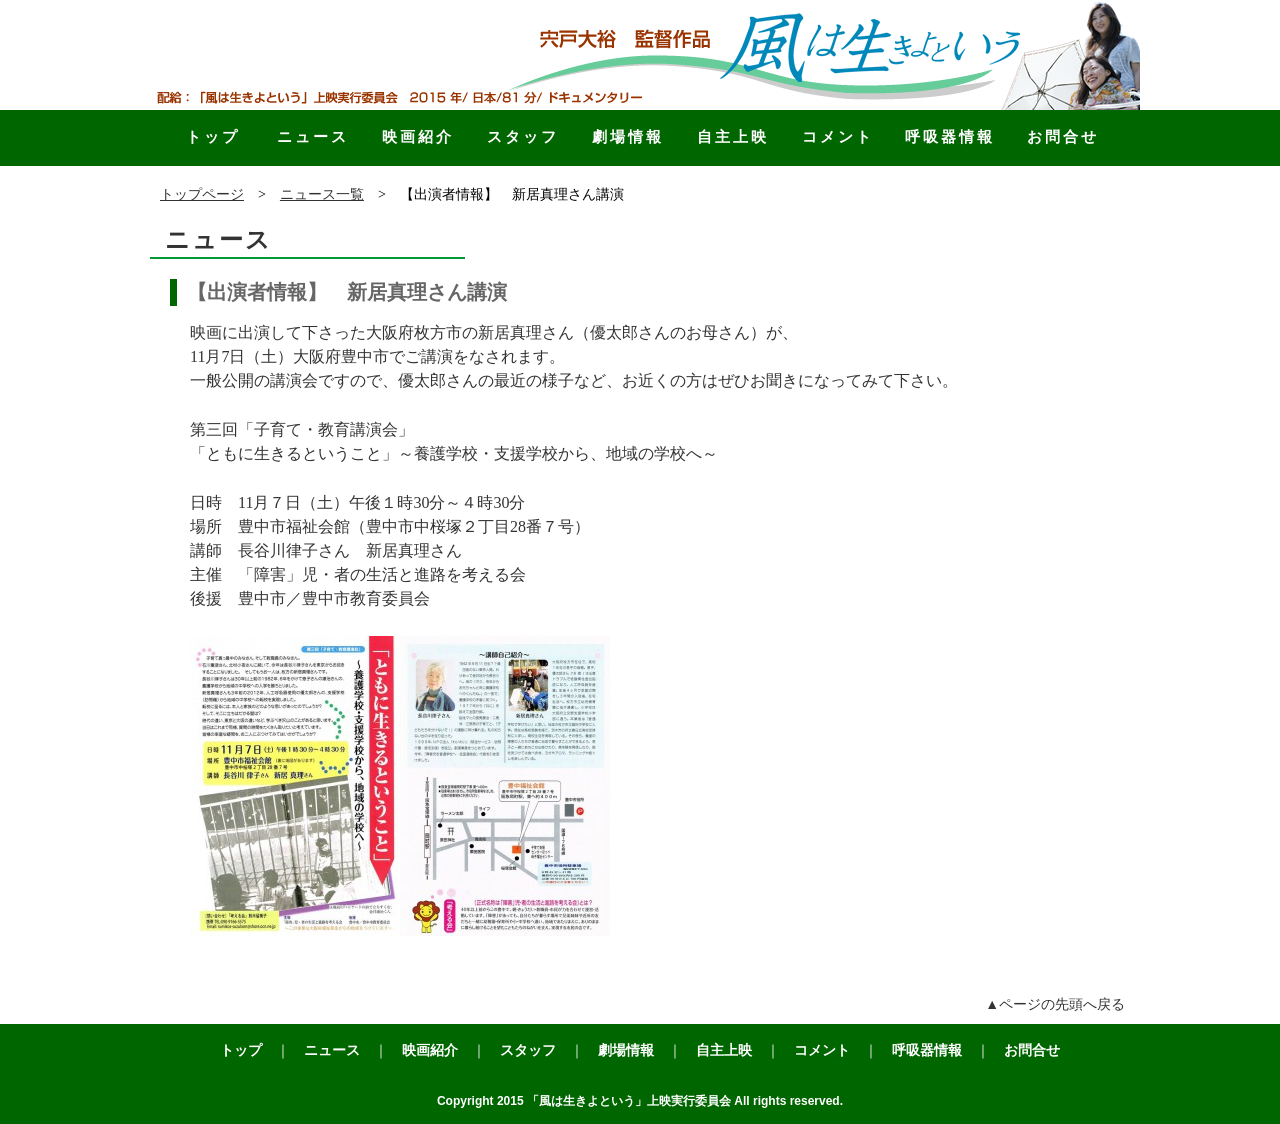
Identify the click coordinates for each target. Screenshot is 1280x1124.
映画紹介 (418, 136)
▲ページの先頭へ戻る (1055, 1004)
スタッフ (523, 136)
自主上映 (733, 136)
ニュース (313, 136)
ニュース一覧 (322, 194)
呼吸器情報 (950, 136)
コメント (838, 136)
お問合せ (1063, 136)
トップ (213, 136)
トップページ (202, 194)
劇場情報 (628, 136)
